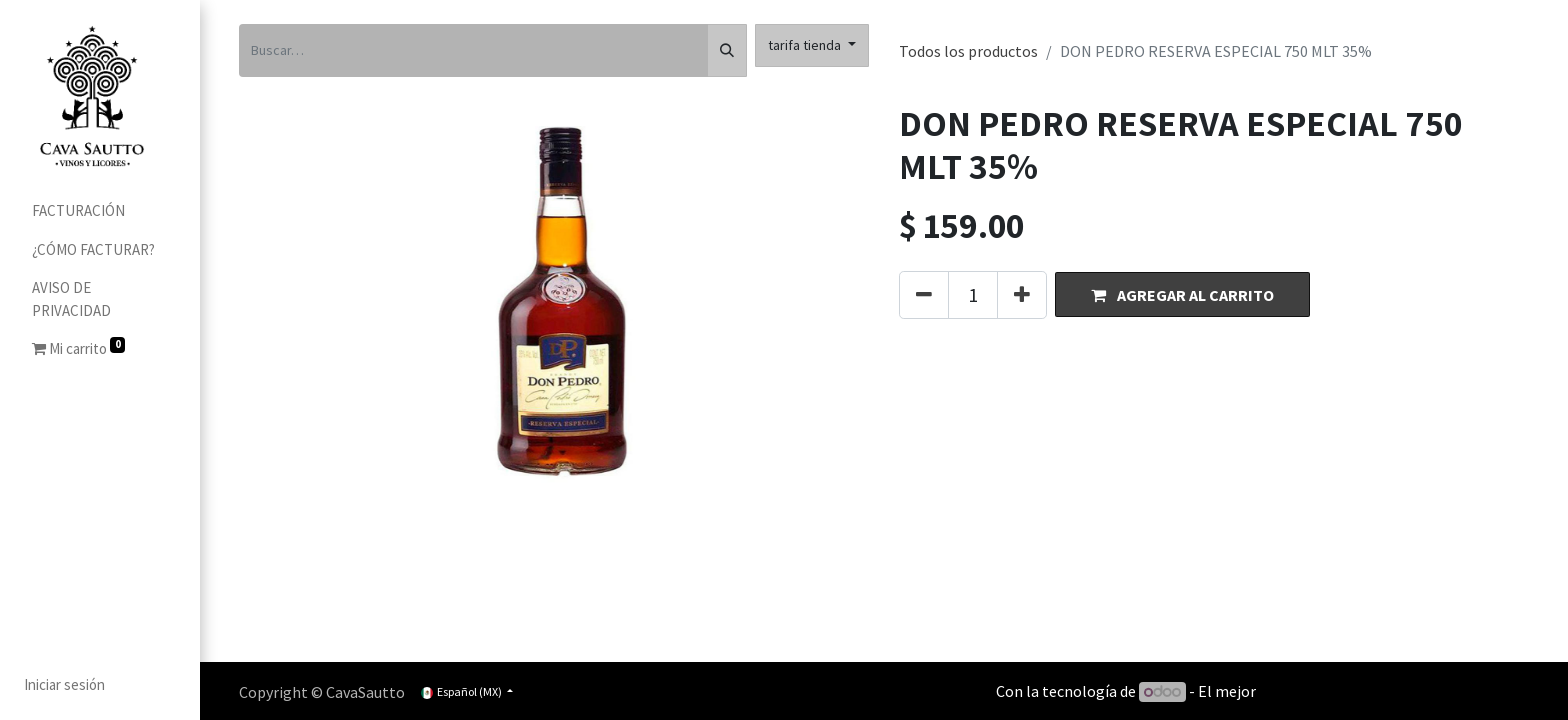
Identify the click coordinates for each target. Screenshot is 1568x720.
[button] (1182, 294)
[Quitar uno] (924, 295)
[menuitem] (100, 211)
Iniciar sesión (64, 684)
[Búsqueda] (727, 50)
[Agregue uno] (1022, 295)
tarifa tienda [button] (806, 45)
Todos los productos (968, 51)
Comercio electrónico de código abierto (1394, 691)
